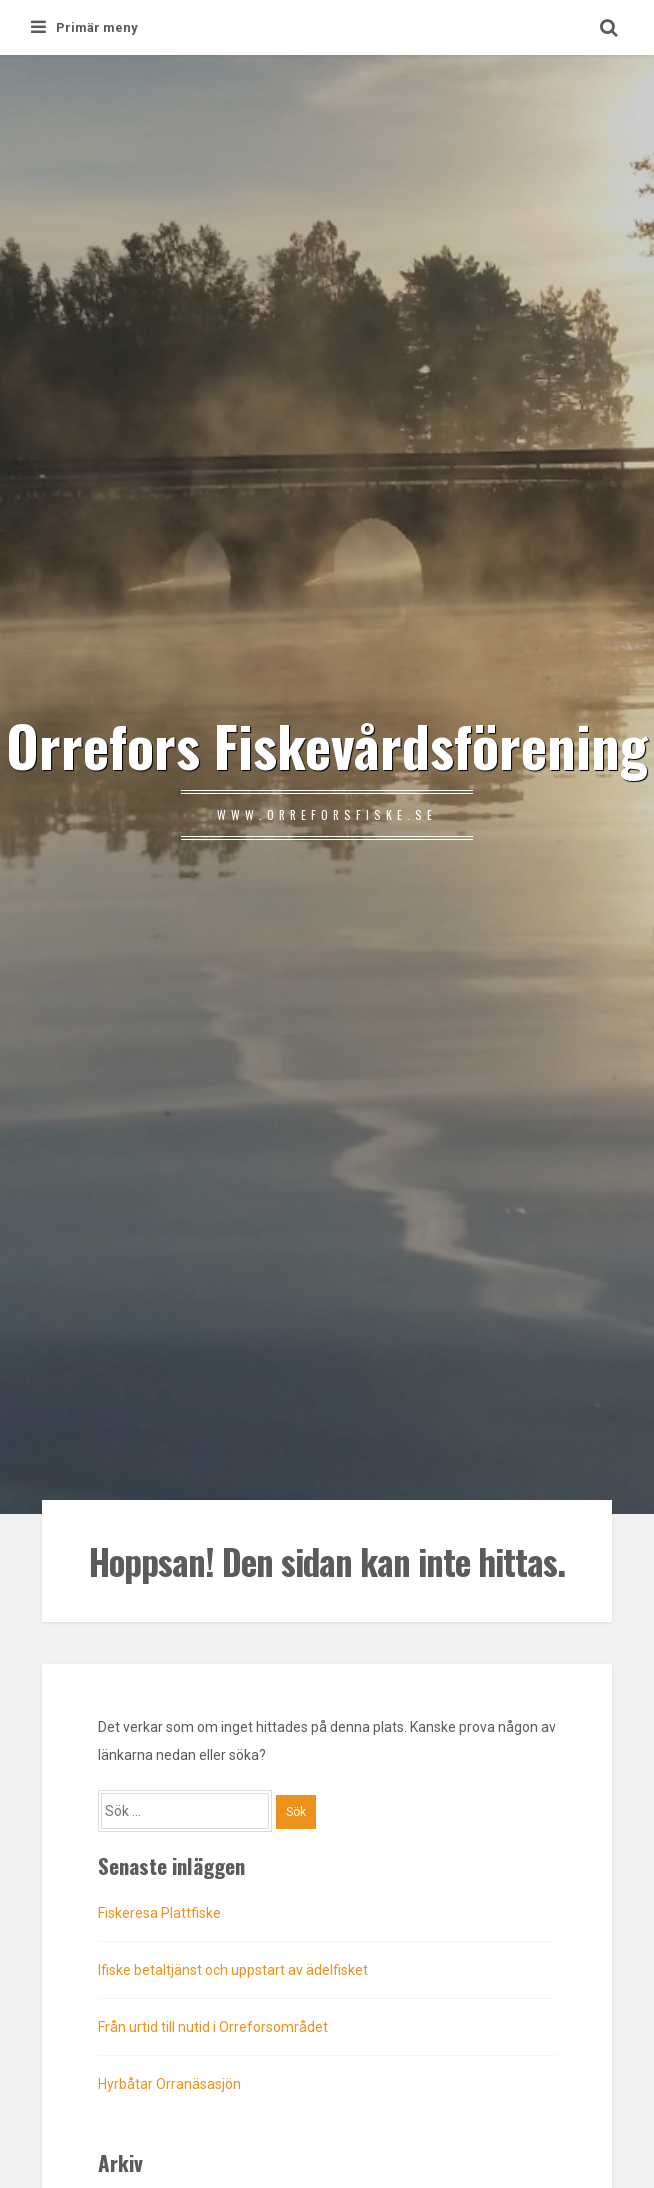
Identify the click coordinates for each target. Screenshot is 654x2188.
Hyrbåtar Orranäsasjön (169, 2084)
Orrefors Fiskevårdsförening (327, 744)
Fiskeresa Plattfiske (159, 1913)
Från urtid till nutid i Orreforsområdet (213, 2027)
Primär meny (84, 27)
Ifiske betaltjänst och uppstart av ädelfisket (233, 1970)
